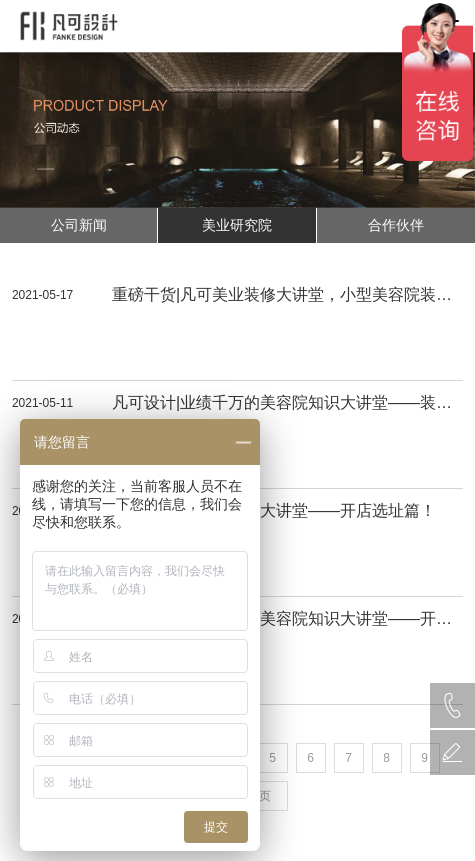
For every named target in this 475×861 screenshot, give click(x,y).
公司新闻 (79, 225)
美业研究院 (237, 225)
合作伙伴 (396, 225)
